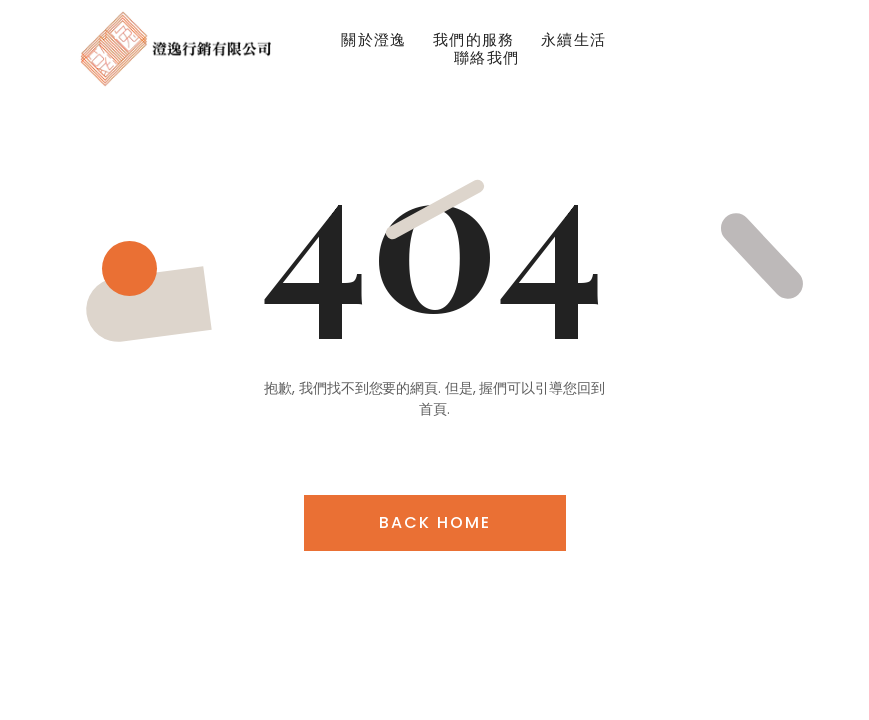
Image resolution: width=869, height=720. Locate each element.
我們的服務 (474, 40)
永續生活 (574, 40)
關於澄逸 (374, 40)
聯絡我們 (487, 58)
